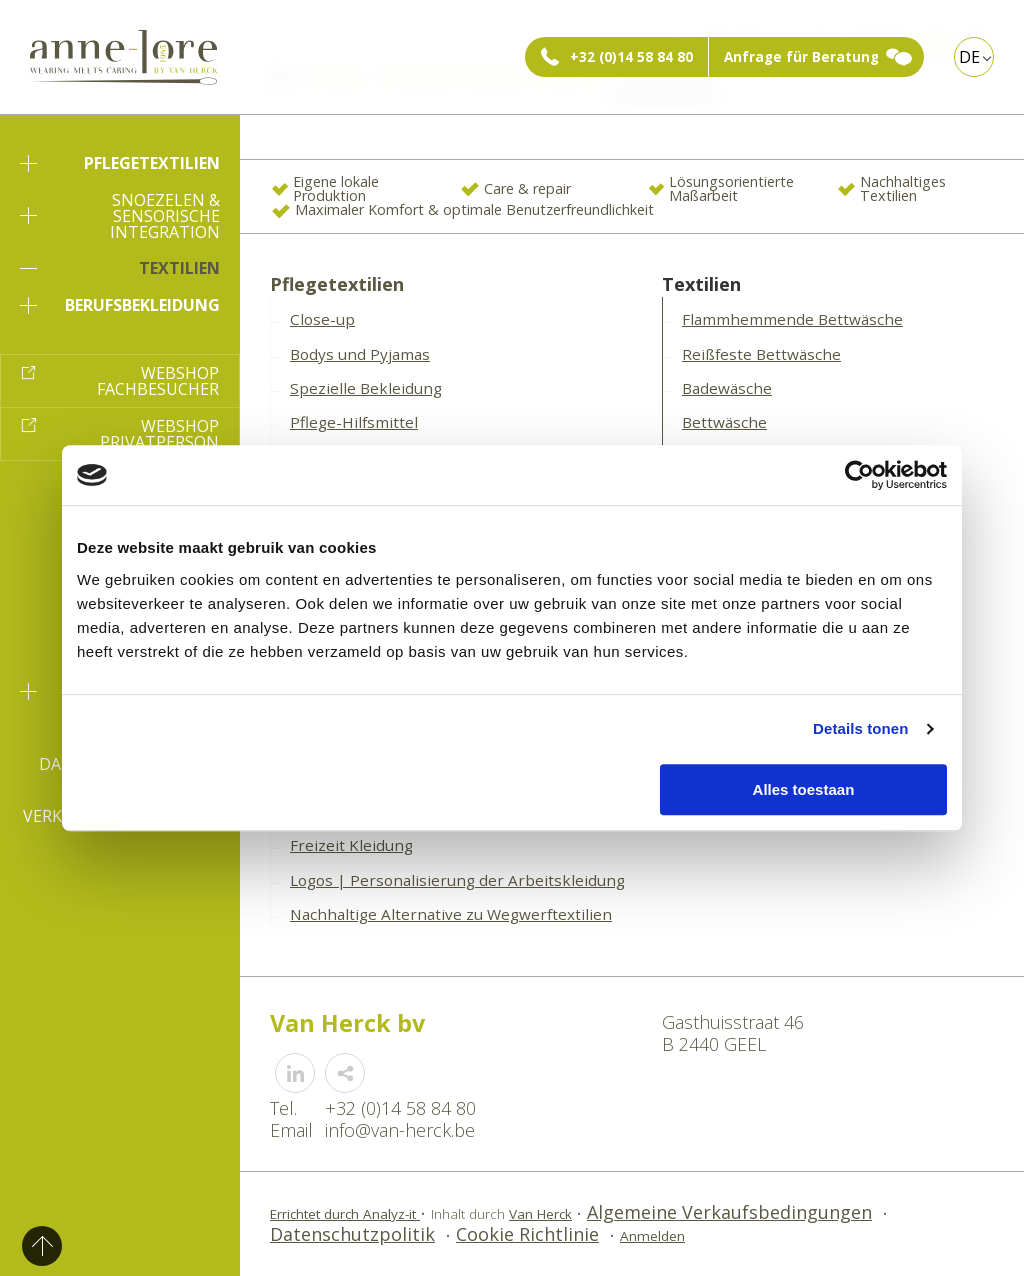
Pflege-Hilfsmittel (354, 422)
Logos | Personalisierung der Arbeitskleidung (457, 880)
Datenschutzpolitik (352, 1234)
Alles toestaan (804, 789)
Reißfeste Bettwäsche (761, 354)
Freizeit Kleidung (351, 845)
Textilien (120, 268)
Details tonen (860, 728)
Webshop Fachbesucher (158, 381)
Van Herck (540, 1214)
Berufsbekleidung (120, 305)
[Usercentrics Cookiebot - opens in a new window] (859, 475)
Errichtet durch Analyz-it (345, 1214)
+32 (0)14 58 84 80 (631, 57)
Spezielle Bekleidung (366, 388)
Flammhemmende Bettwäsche (792, 319)
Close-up (322, 319)
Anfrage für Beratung (801, 57)
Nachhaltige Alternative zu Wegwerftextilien (451, 914)
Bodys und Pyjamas (360, 354)
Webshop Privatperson (159, 434)
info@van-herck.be (400, 1130)
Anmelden (652, 1236)
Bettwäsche (724, 422)
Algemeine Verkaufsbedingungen (729, 1212)
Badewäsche (727, 388)
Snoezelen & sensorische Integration (120, 216)
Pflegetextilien (120, 163)
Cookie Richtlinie (527, 1234)
